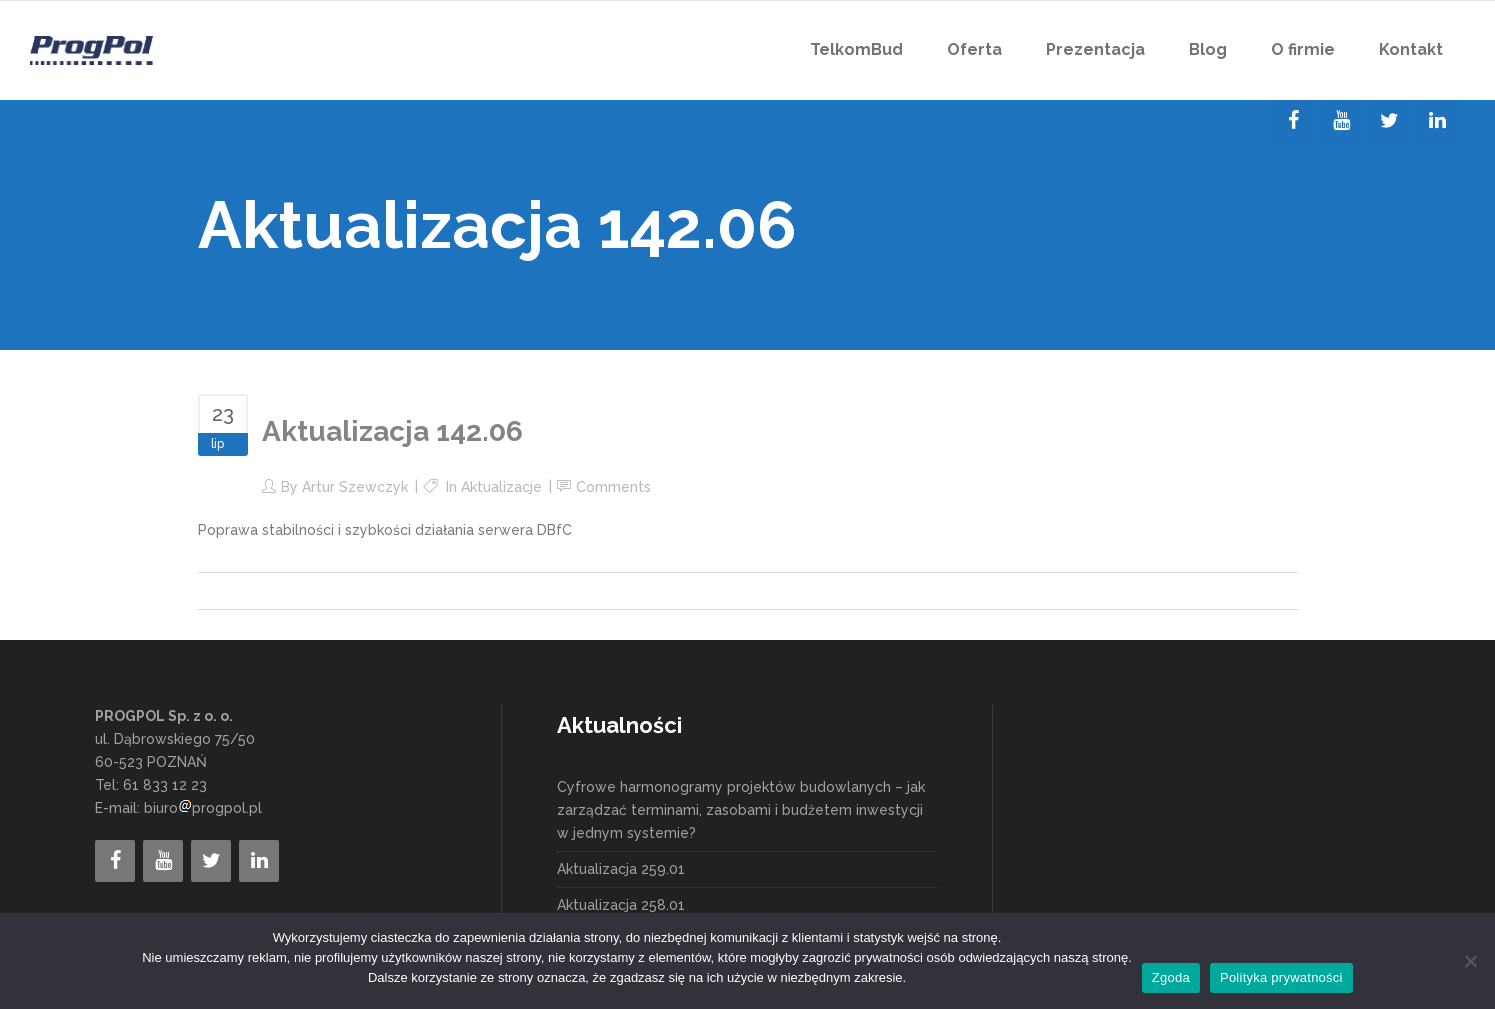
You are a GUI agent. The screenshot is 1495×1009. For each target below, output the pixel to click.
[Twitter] (1389, 121)
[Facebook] (1293, 121)
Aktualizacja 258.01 (621, 905)
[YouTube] (1341, 121)
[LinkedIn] (1437, 121)
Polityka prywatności (1281, 977)
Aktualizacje (501, 487)
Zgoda (1171, 977)
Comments (613, 487)
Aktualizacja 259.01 (621, 869)
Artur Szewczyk (355, 487)
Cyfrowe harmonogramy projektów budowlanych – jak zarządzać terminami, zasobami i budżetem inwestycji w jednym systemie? (741, 810)
